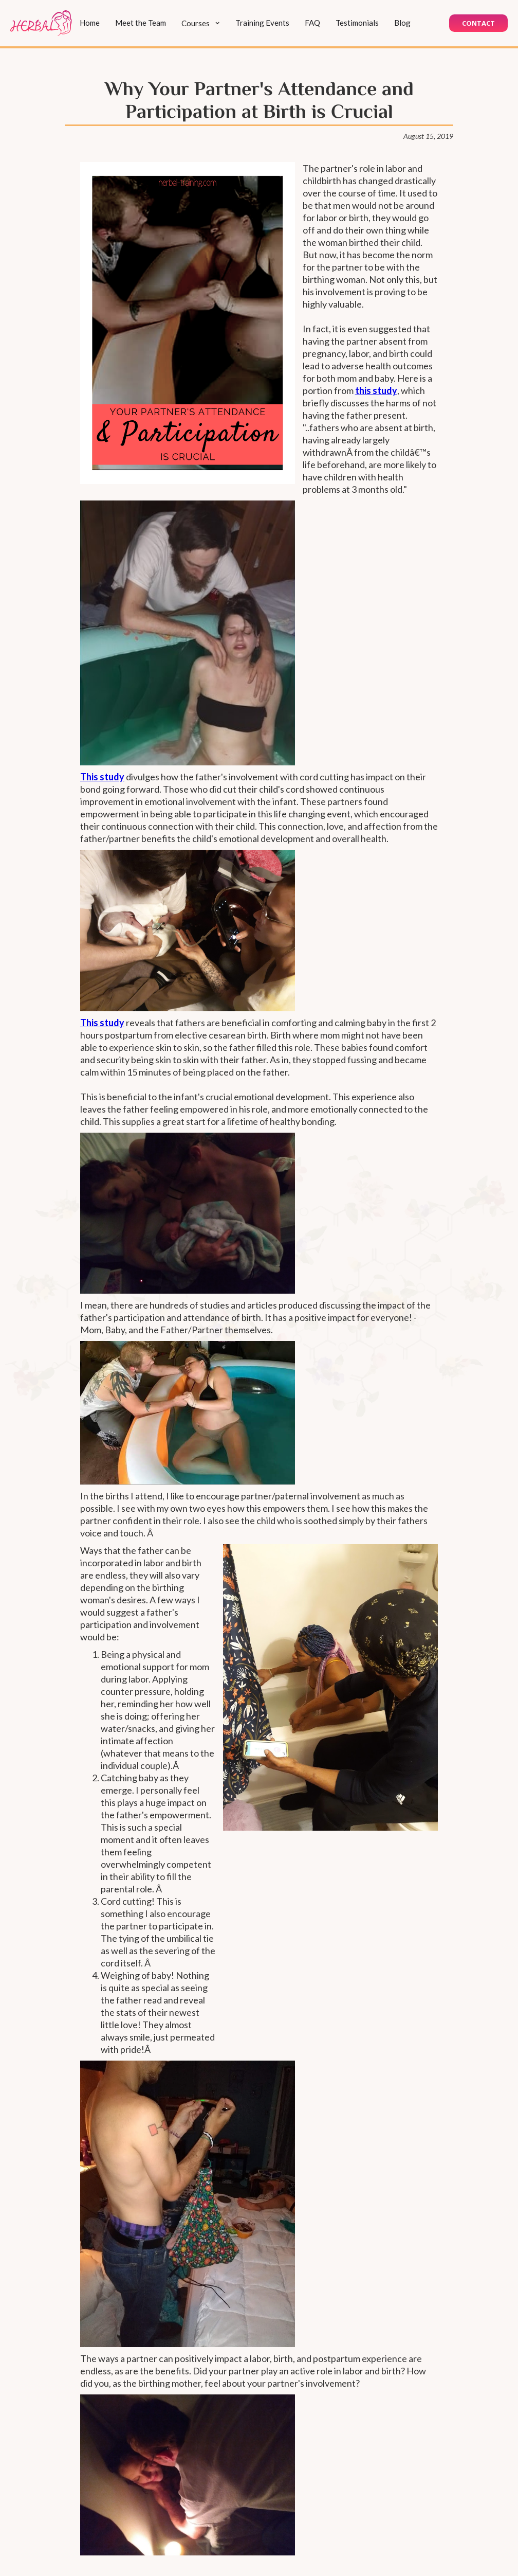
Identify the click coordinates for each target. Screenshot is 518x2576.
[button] (200, 23)
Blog (402, 22)
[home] (41, 23)
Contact (478, 23)
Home (90, 22)
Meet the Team (140, 22)
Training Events (262, 22)
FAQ (312, 22)
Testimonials (357, 22)
